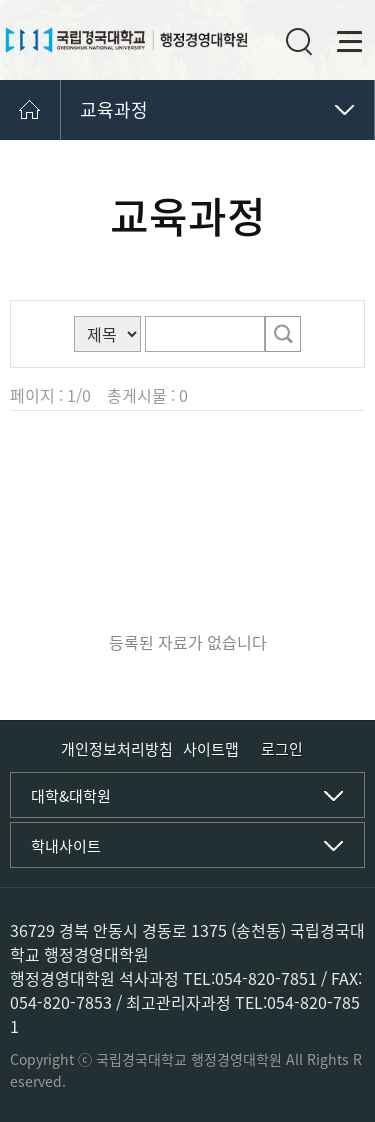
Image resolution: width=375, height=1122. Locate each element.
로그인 (282, 749)
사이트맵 (211, 749)
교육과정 (114, 109)
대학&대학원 (71, 796)
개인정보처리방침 (117, 749)
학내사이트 (66, 846)
